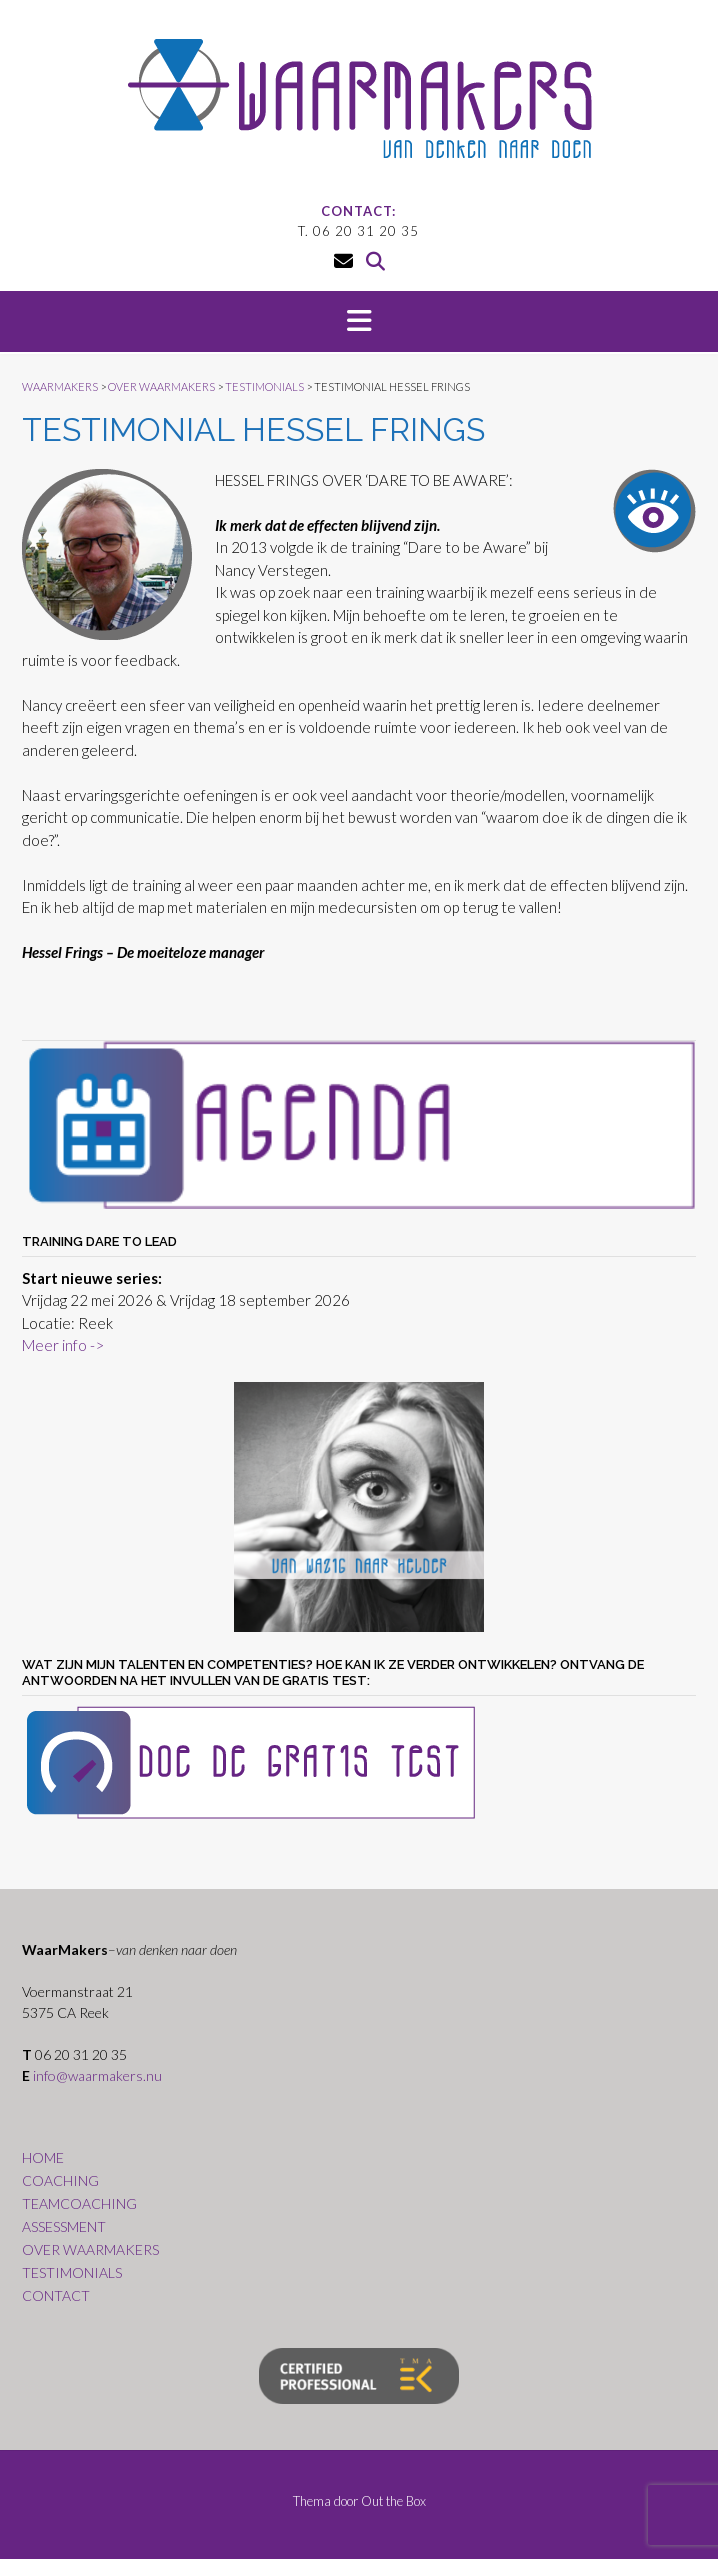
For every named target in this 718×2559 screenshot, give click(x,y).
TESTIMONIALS (72, 2272)
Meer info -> (63, 1345)
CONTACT (56, 2295)
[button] (359, 322)
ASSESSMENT (64, 2226)
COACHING (60, 2180)
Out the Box (393, 2501)
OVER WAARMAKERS (90, 2249)
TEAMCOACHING (79, 2203)
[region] (359, 1507)
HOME (43, 2157)
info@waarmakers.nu (97, 2075)
